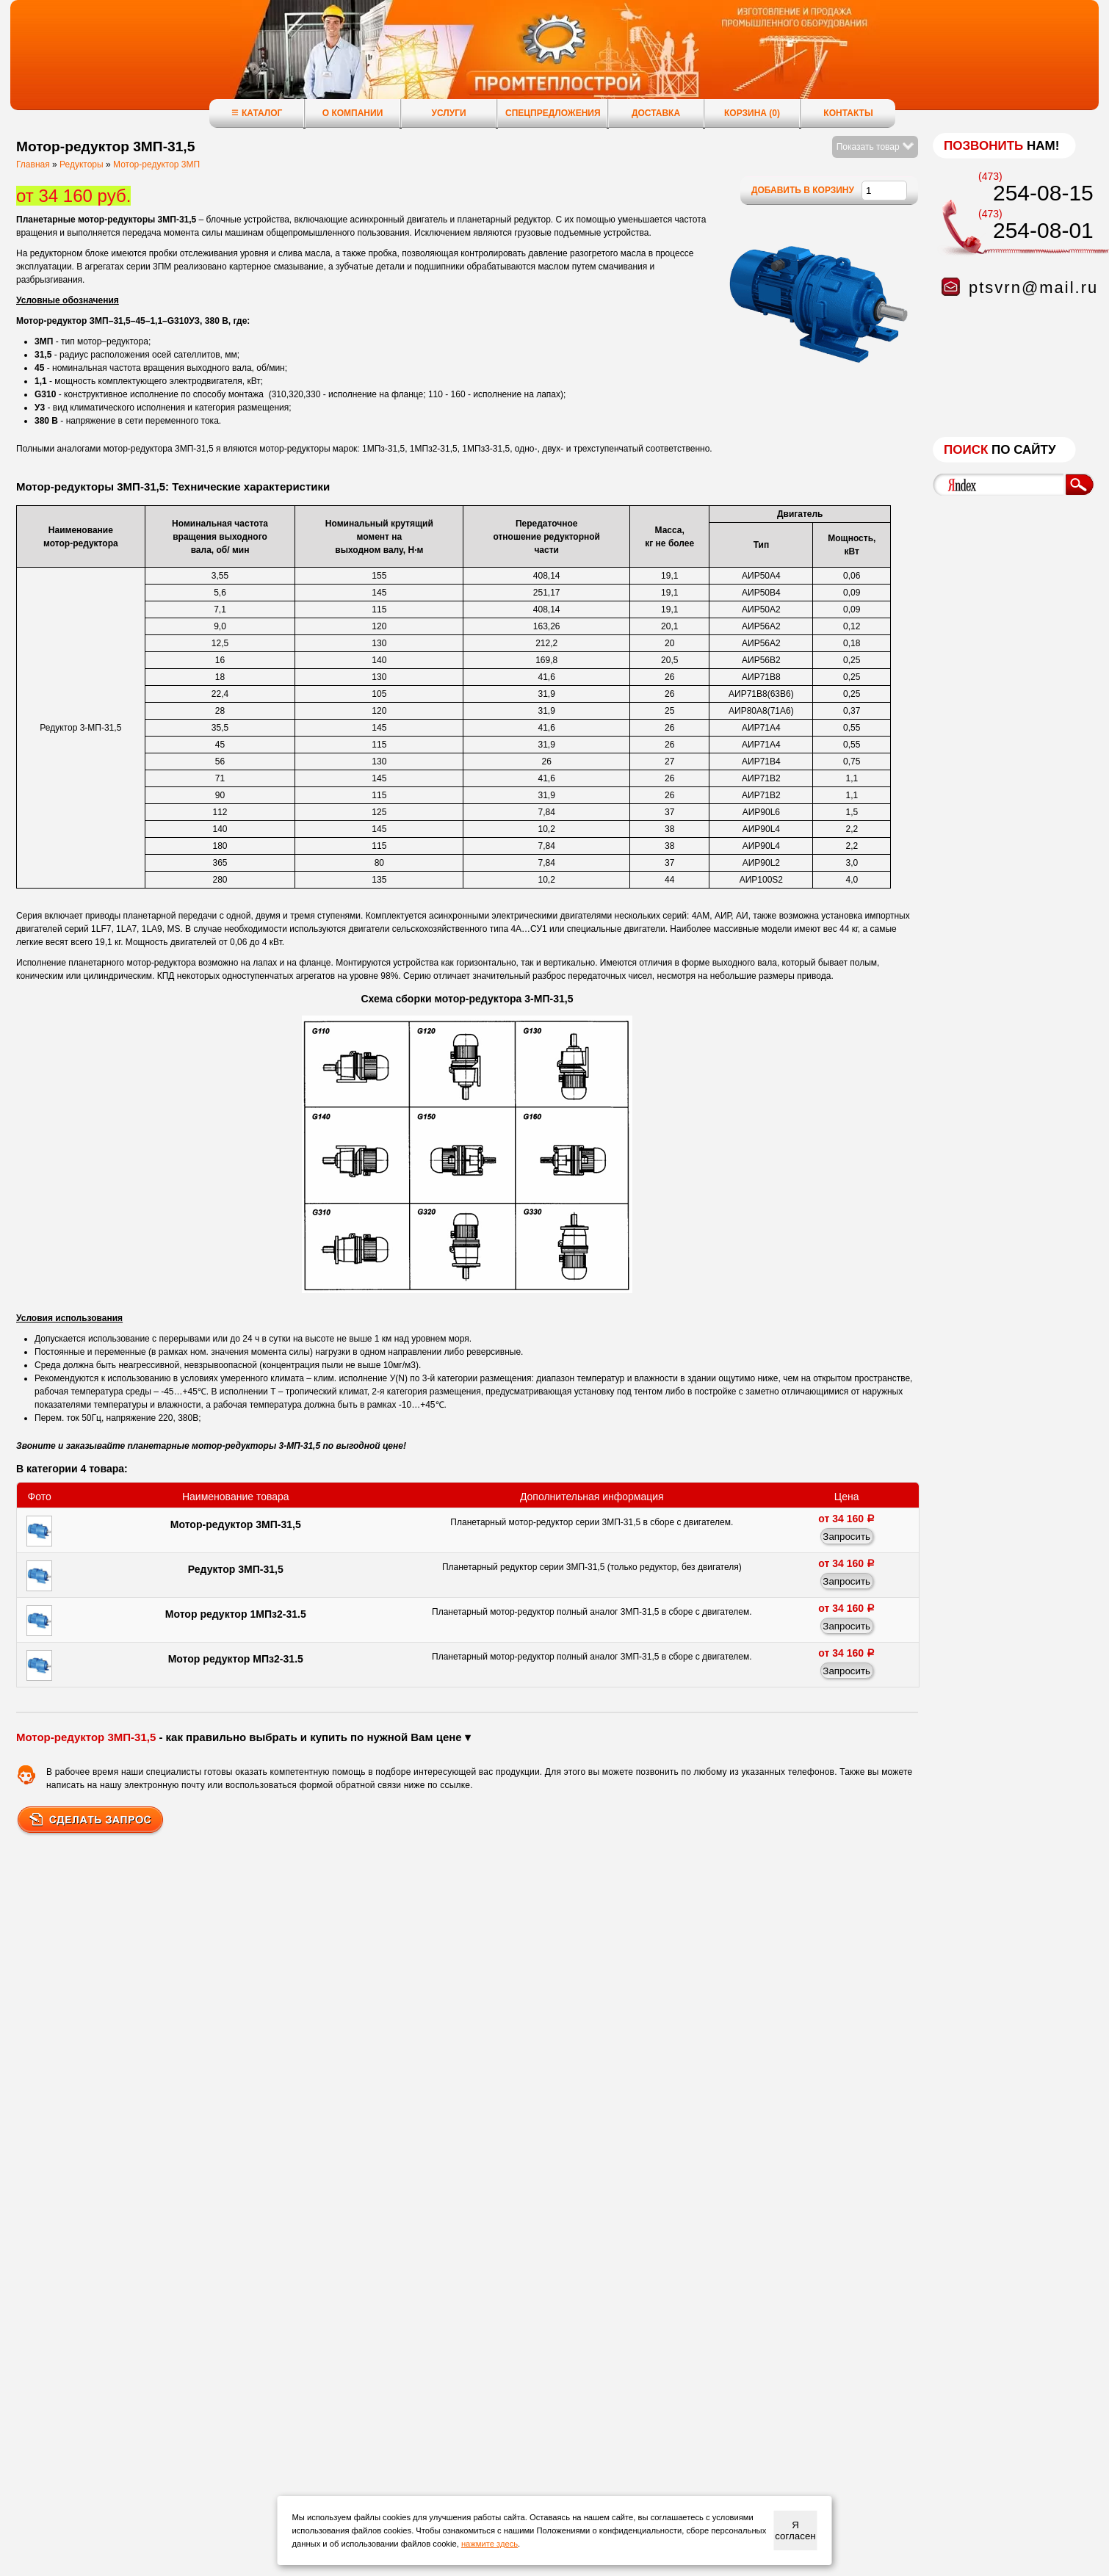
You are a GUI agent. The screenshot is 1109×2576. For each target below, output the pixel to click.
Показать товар (875, 147)
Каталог (257, 112)
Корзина (752, 113)
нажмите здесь (489, 2543)
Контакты (848, 113)
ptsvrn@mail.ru (1033, 287)
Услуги (448, 113)
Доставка (656, 113)
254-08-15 (1043, 193)
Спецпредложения (553, 113)
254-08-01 (1043, 230)
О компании (352, 113)
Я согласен (795, 2530)
